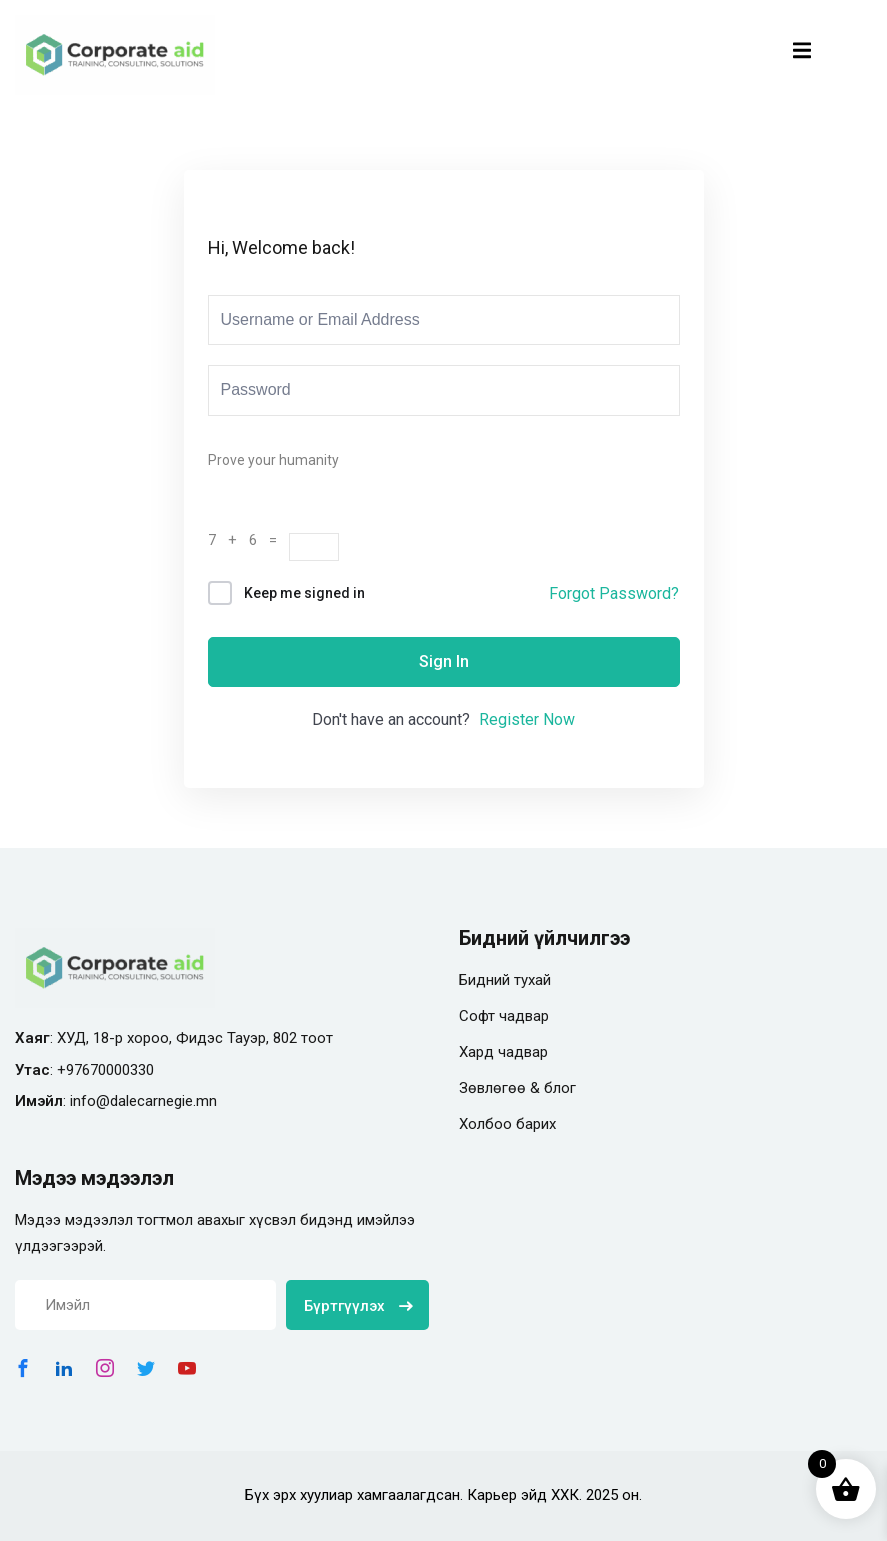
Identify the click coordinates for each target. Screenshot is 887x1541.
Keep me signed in (304, 593)
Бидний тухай (505, 980)
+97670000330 (105, 1070)
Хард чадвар (503, 1052)
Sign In (444, 661)
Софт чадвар (504, 1016)
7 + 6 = (248, 540)
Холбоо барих (507, 1124)
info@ (90, 1101)
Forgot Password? (614, 593)
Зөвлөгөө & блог (517, 1088)
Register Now (527, 719)
